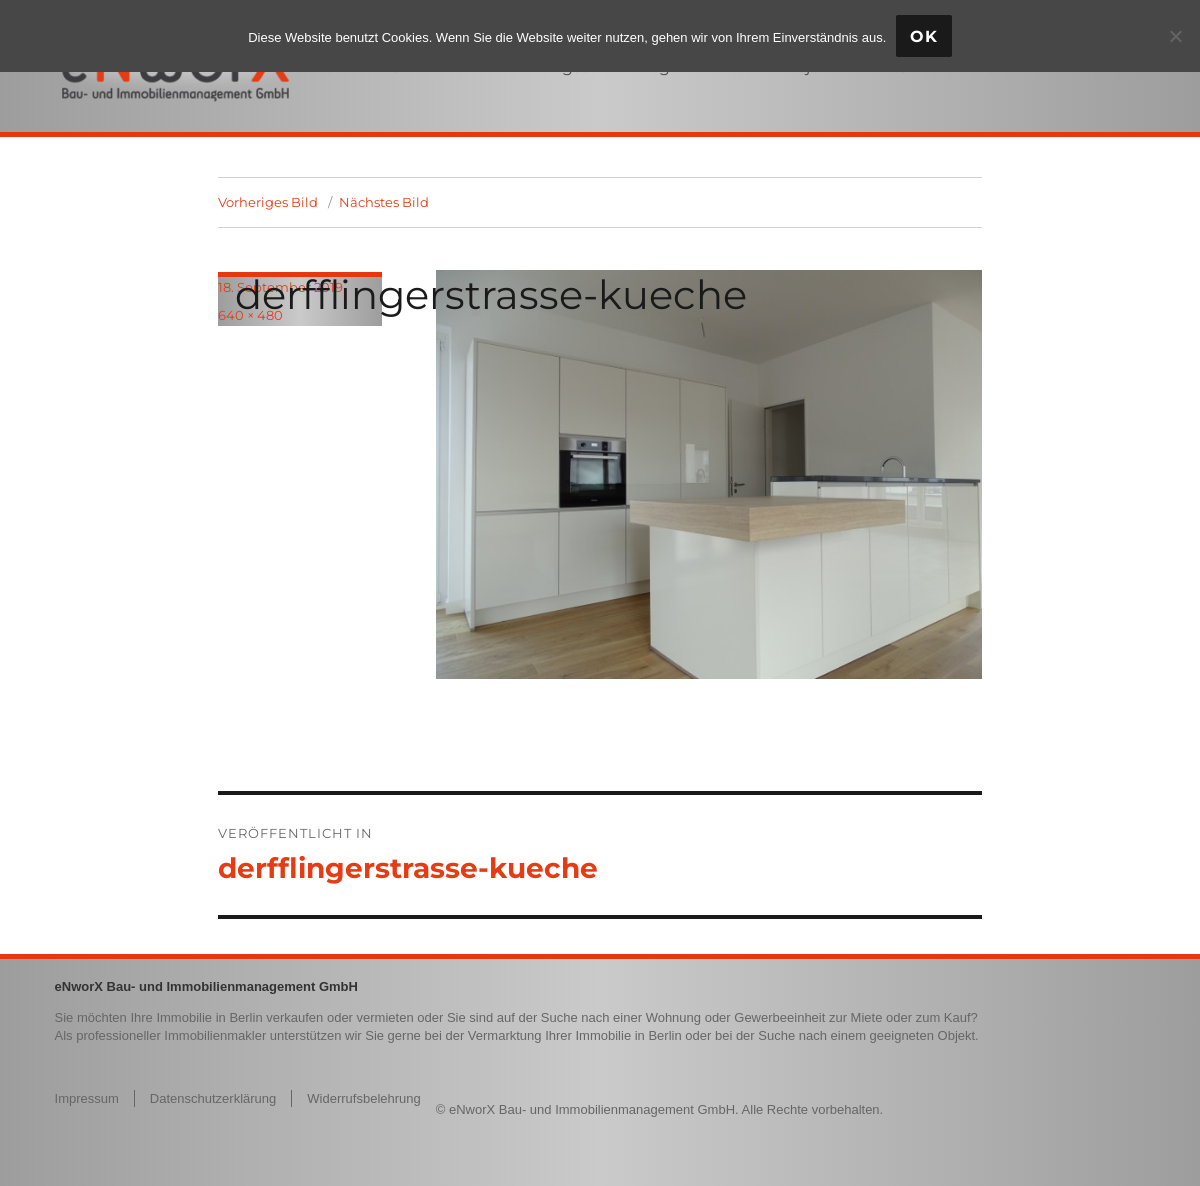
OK (924, 36)
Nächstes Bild (384, 202)
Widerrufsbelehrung (363, 1098)
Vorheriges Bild (268, 202)
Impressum (87, 1098)
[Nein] (1175, 36)
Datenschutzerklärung (213, 1098)
